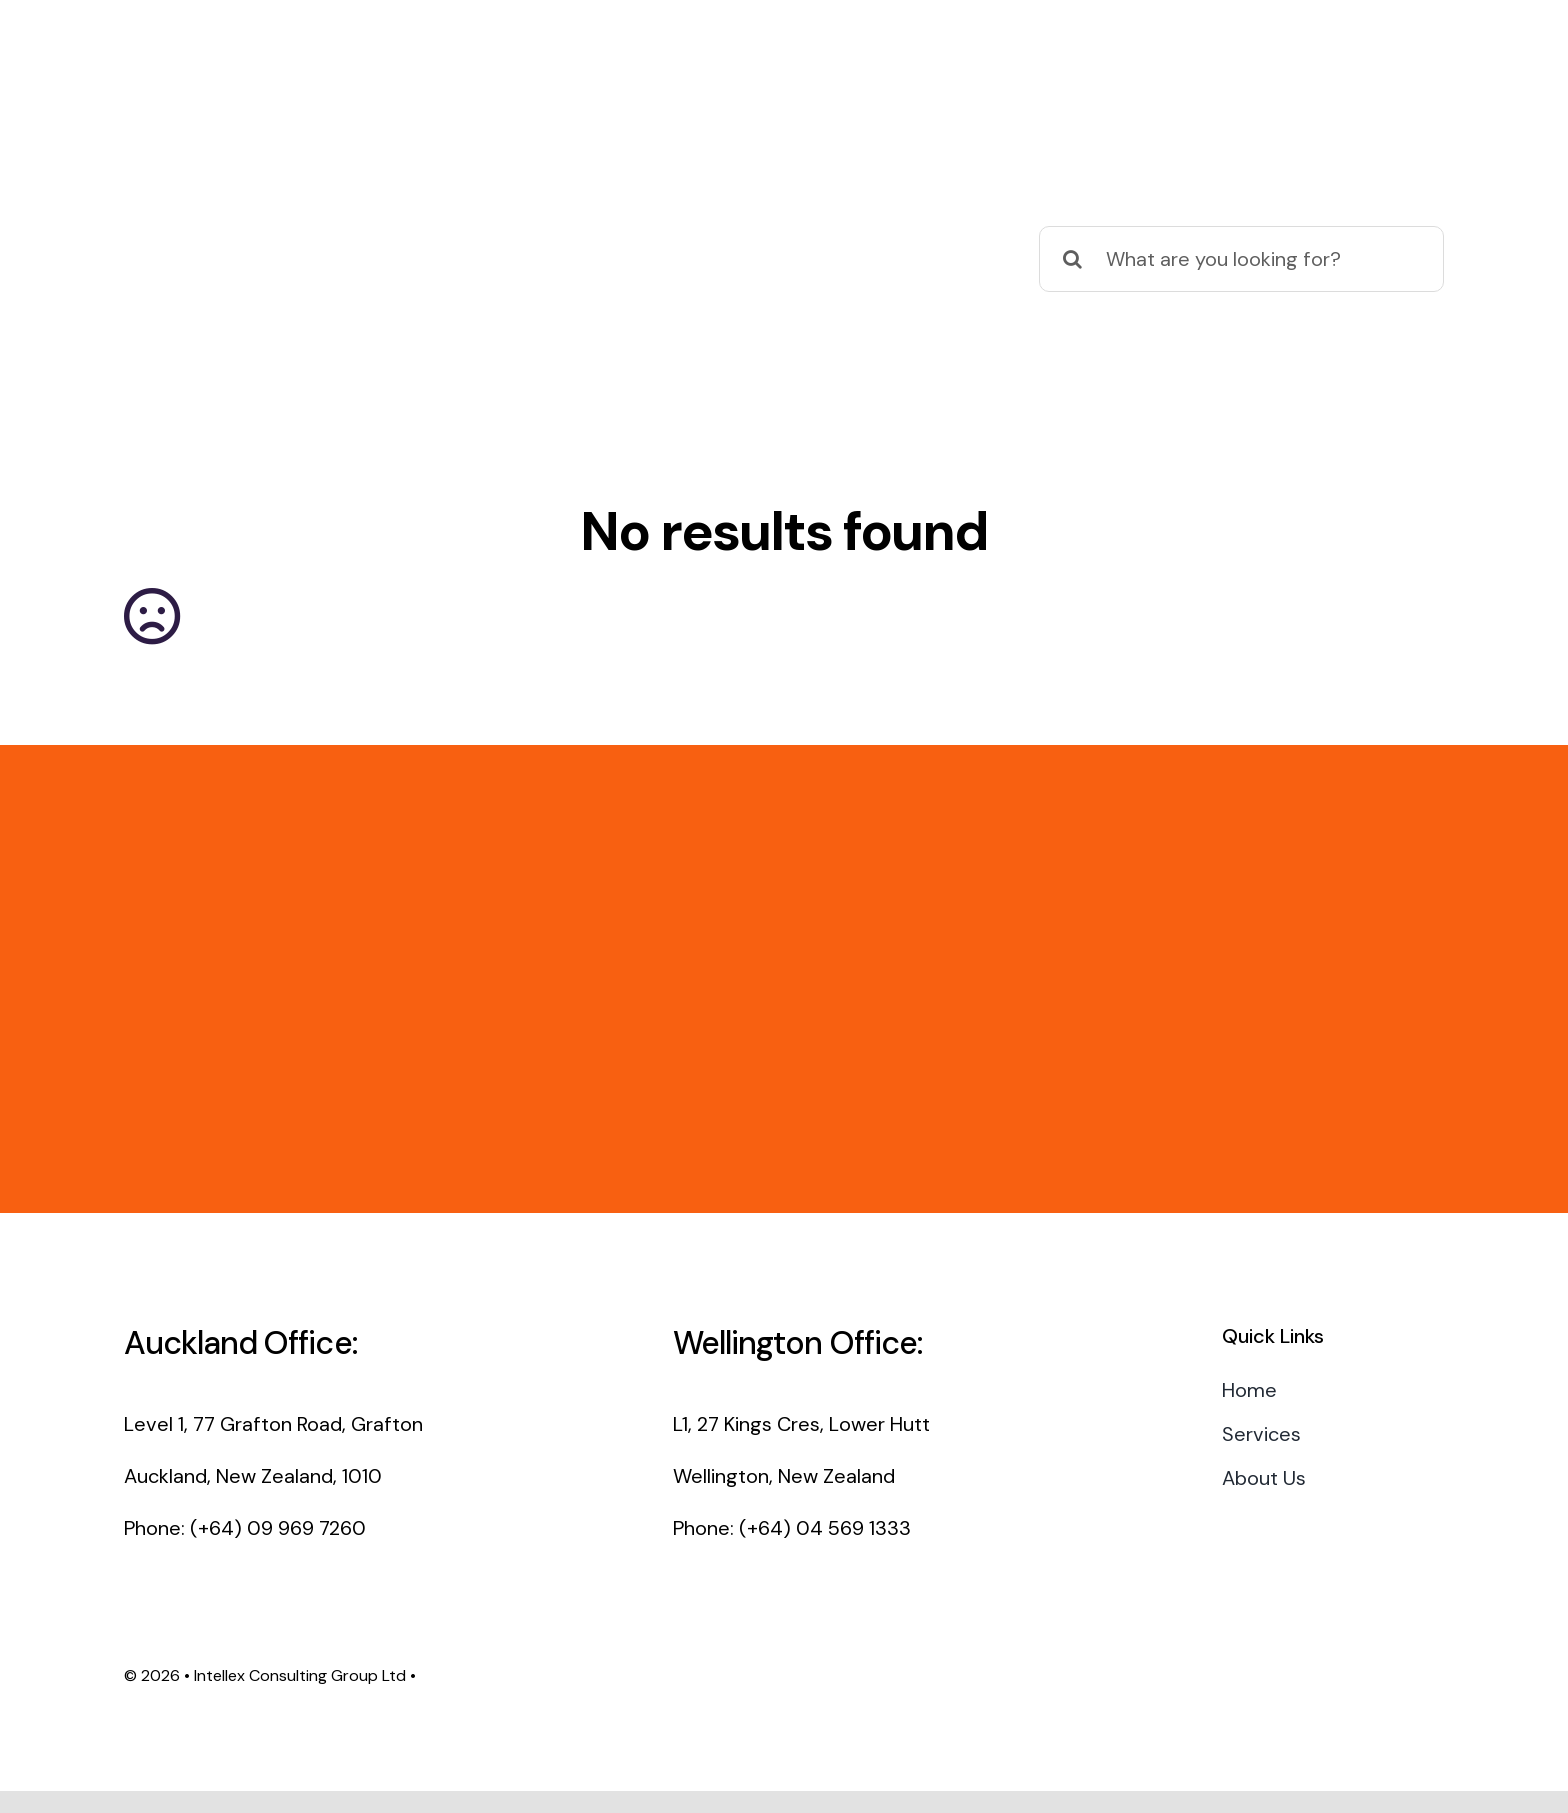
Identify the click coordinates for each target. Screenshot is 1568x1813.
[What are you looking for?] (1241, 259)
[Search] (1072, 259)
